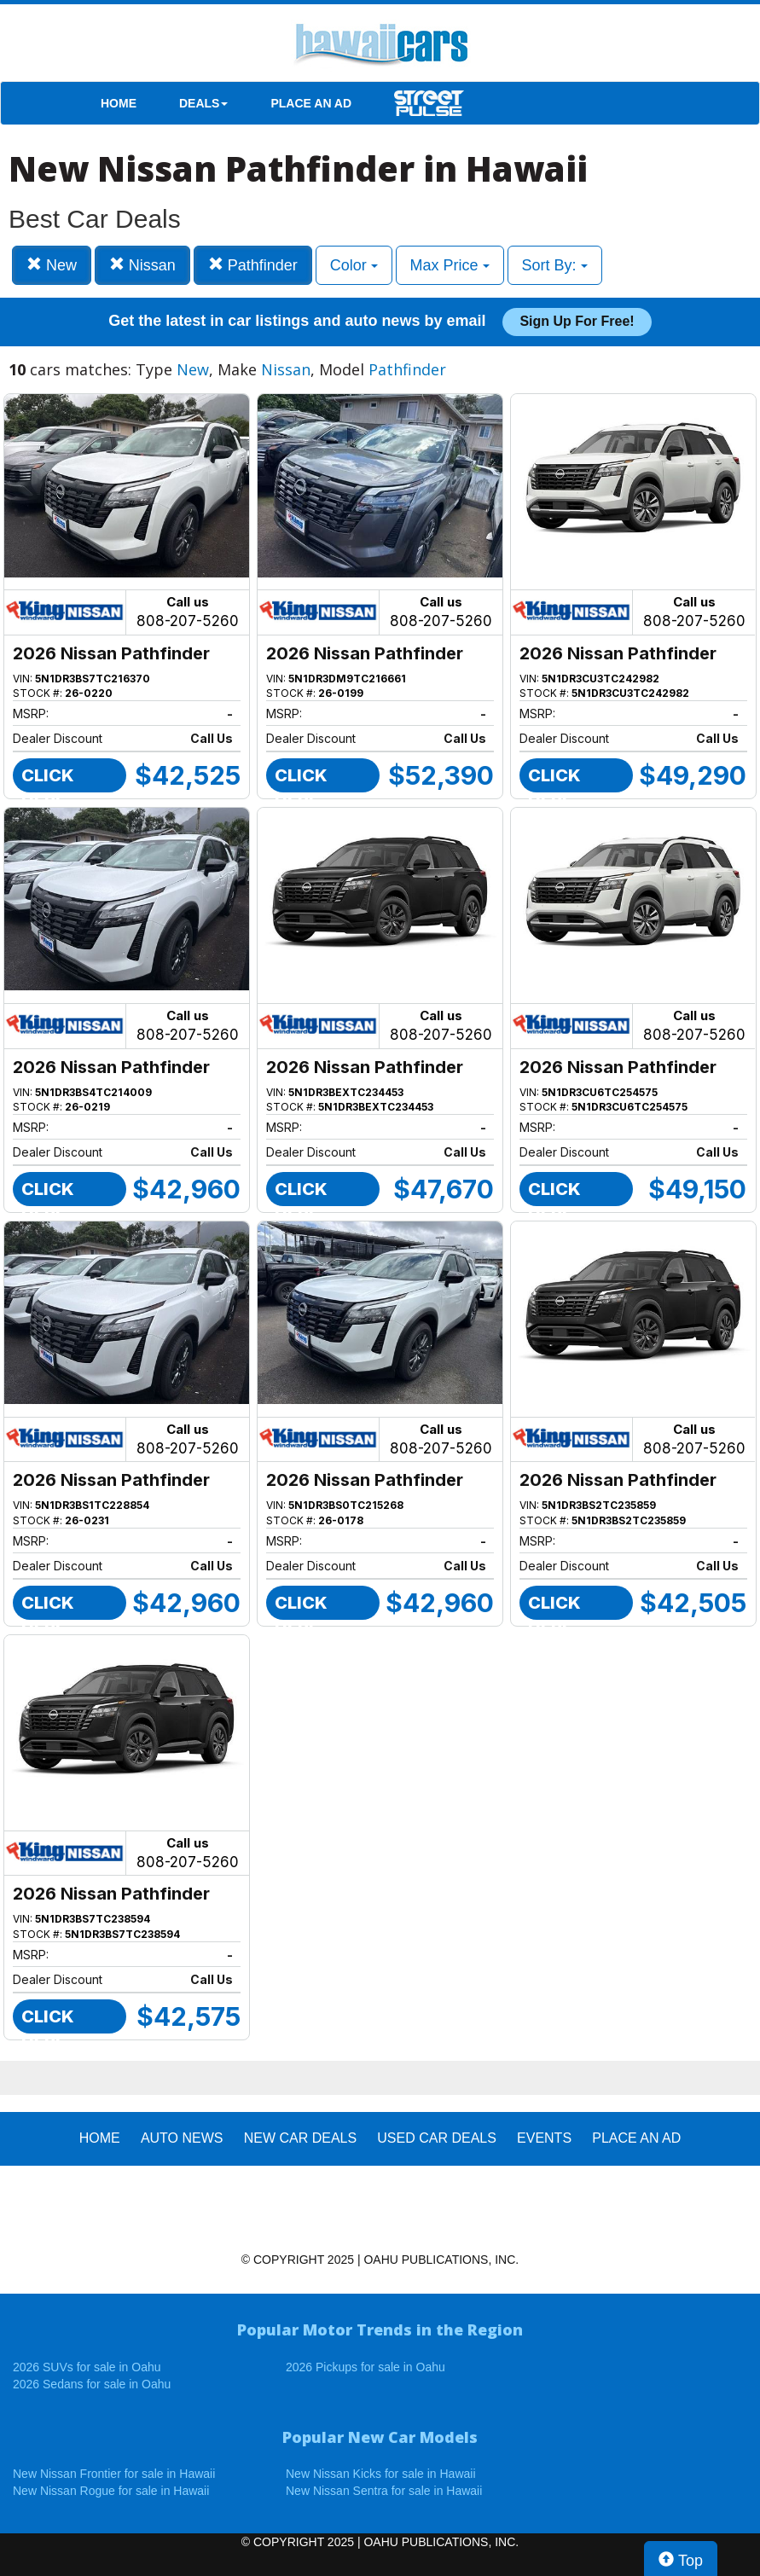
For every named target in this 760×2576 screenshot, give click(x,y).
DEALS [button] (203, 103)
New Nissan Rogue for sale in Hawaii (111, 2491)
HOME (118, 103)
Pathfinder (253, 265)
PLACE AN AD (310, 103)
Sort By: (555, 265)
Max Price (450, 265)
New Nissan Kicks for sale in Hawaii (381, 2473)
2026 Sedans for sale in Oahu (92, 2384)
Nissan (142, 265)
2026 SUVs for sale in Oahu (87, 2367)
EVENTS (544, 2138)
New (51, 265)
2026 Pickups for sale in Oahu (365, 2367)
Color (354, 265)
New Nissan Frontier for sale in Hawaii (114, 2473)
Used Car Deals (436, 2138)
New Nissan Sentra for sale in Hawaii (384, 2491)
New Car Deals (300, 2138)
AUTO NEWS (182, 2138)
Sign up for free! (576, 321)
